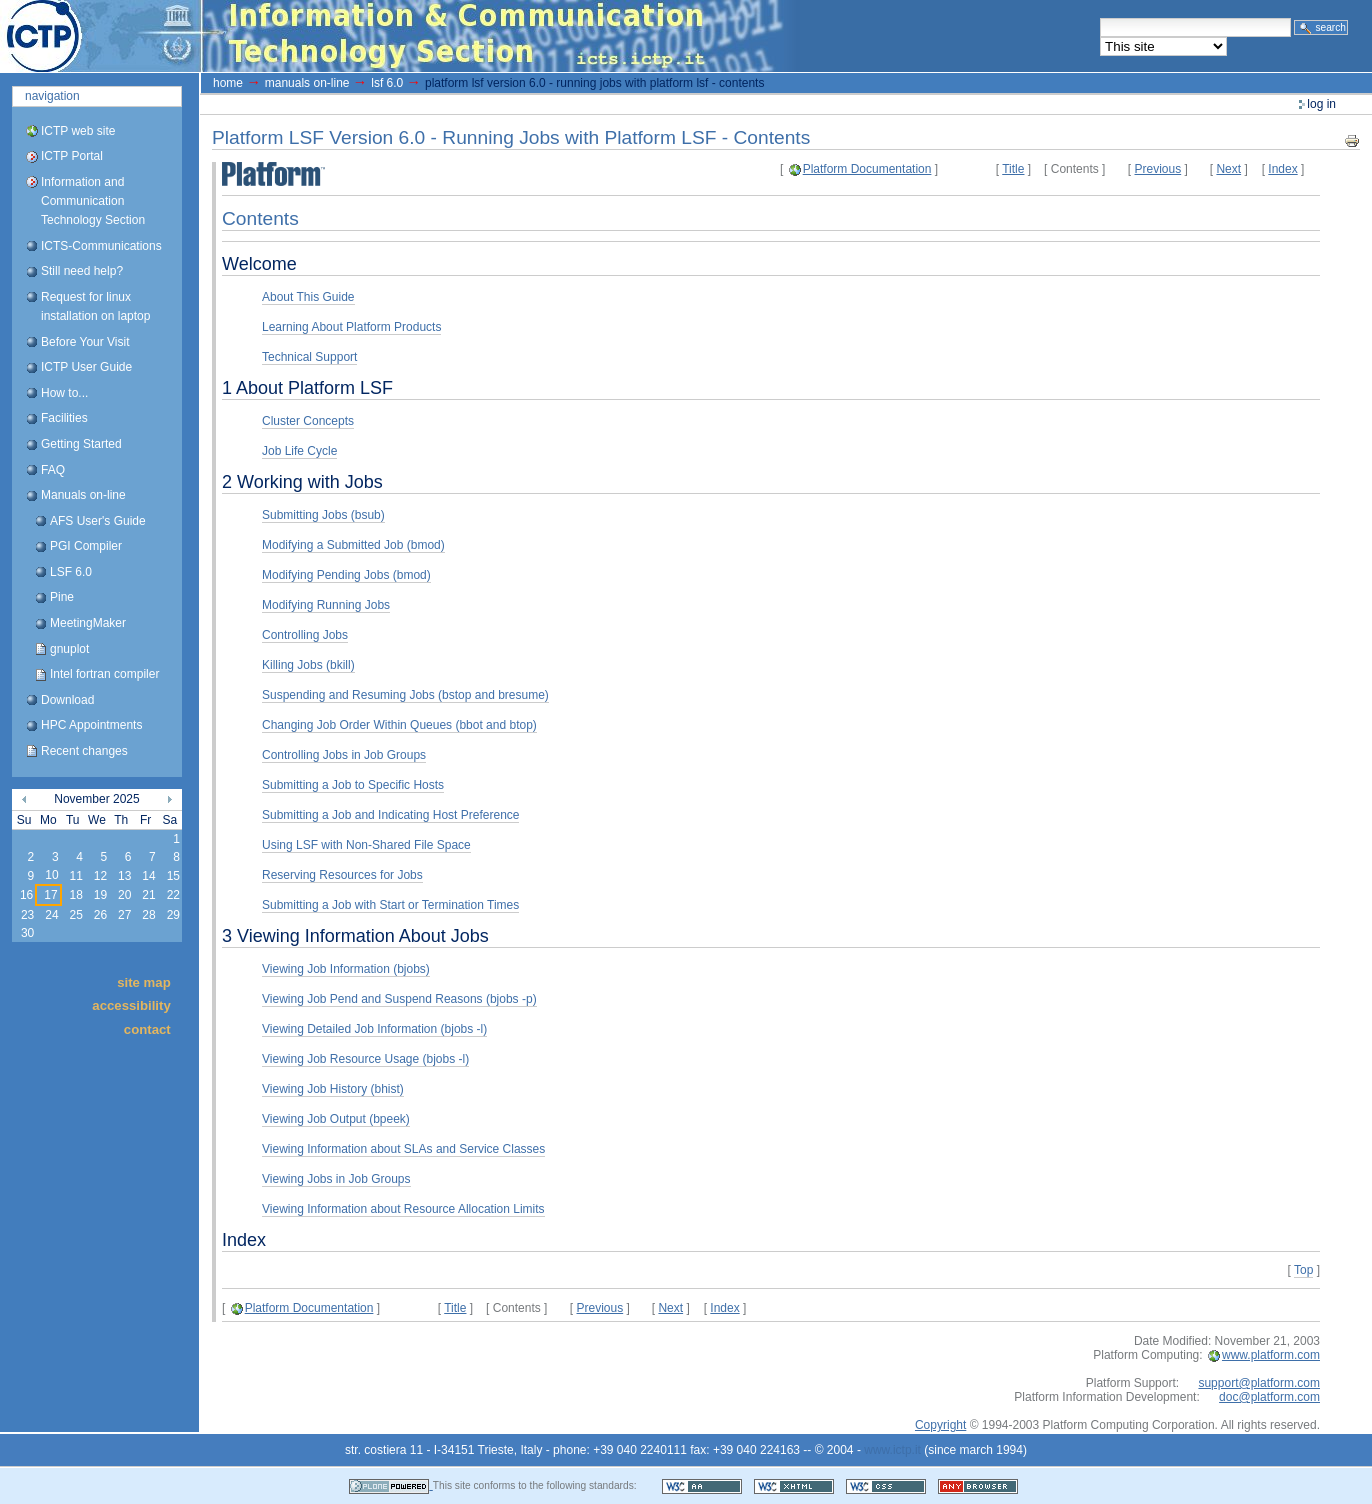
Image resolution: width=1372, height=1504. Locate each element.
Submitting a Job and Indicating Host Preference (390, 815)
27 (124, 915)
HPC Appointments (91, 725)
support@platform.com (1259, 1383)
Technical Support (309, 357)
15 (173, 876)
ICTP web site (78, 131)
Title (1013, 169)
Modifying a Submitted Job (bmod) (353, 545)
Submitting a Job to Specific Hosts (353, 785)
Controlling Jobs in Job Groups (344, 755)
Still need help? (82, 271)
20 (124, 895)
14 (148, 876)
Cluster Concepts (308, 421)
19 (100, 895)
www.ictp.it (892, 1450)
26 (100, 915)
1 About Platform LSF (307, 388)
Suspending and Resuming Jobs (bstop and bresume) (405, 695)
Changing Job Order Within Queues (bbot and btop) (399, 725)
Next (1228, 169)
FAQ (53, 470)
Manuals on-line (83, 495)
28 (148, 915)
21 (148, 895)
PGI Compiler (86, 546)
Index (1282, 169)
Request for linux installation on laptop (95, 306)
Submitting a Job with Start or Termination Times (390, 905)
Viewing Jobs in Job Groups (336, 1179)
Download (67, 700)
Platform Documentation (867, 169)
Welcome (259, 264)
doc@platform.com (1269, 1397)
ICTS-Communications (101, 246)
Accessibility (131, 1005)
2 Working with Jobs (302, 482)
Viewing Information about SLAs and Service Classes (403, 1149)
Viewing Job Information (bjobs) (346, 969)
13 (124, 876)
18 (75, 895)
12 (100, 876)
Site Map (144, 982)
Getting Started (81, 444)
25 (75, 915)
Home (228, 83)
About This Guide (308, 297)
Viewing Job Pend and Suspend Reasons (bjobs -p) (399, 999)
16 (26, 895)
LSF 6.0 (71, 572)
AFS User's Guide (98, 521)
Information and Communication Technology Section (93, 201)
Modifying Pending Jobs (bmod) (346, 575)
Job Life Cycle (299, 451)
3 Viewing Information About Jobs (355, 936)
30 (27, 933)
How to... (64, 393)
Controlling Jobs (305, 635)
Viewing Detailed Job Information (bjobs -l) (374, 1029)
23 (27, 915)
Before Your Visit (85, 342)
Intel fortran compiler (104, 674)
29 (173, 915)
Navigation (52, 96)
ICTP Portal (376, 36)
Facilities (64, 418)
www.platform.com (1271, 1355)
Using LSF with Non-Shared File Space (366, 845)
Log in (1321, 104)
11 (75, 876)
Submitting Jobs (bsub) (323, 515)
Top (1303, 1270)
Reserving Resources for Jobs (342, 875)
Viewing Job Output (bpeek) (336, 1119)
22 (173, 895)
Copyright (940, 1425)
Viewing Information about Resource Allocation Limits (403, 1209)
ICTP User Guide (86, 367)
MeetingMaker (88, 623)
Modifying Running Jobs (326, 605)
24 (51, 915)
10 (51, 875)
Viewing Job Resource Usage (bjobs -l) (365, 1059)
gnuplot (69, 649)
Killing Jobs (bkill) (308, 665)
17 (50, 895)
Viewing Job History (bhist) (333, 1089)
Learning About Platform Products (351, 327)
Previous (1158, 169)
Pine (62, 597)
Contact (147, 1028)
